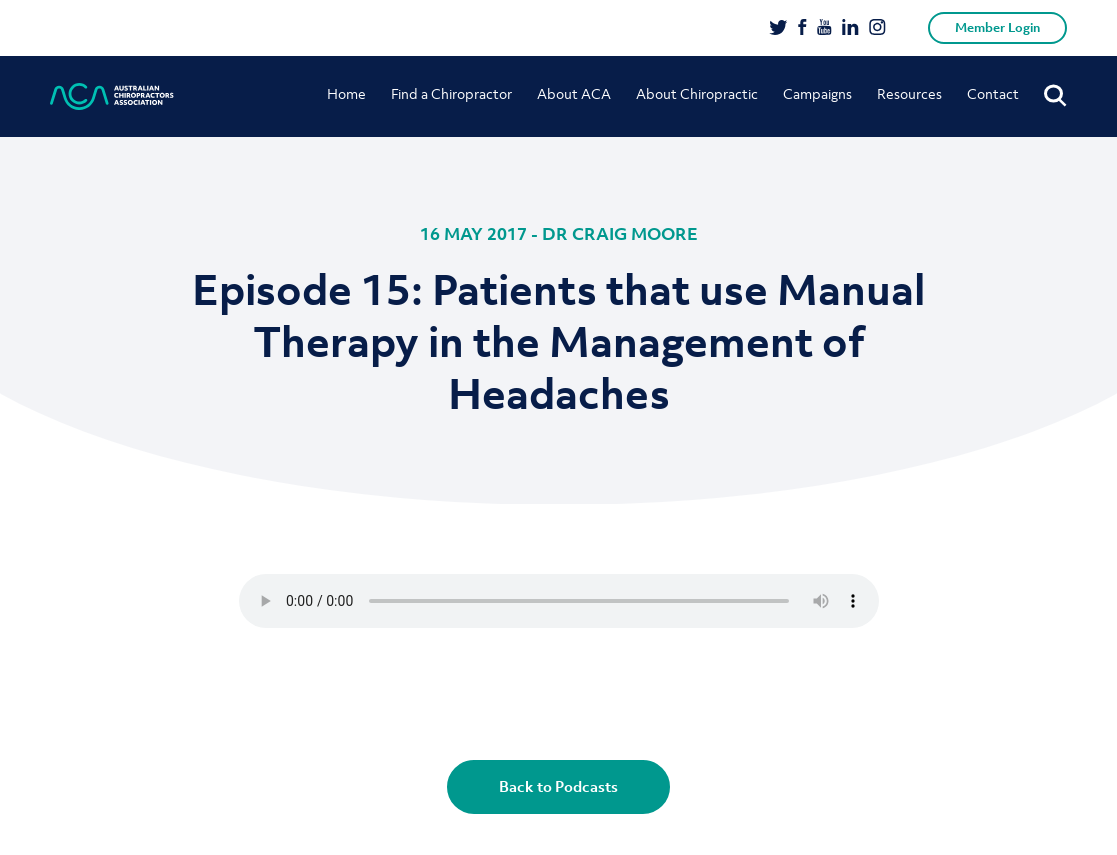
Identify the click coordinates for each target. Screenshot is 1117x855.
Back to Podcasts (558, 786)
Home (346, 93)
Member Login (997, 27)
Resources (909, 93)
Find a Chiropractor (451, 93)
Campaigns (817, 93)
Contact (993, 93)
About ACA (574, 93)
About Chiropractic (697, 93)
